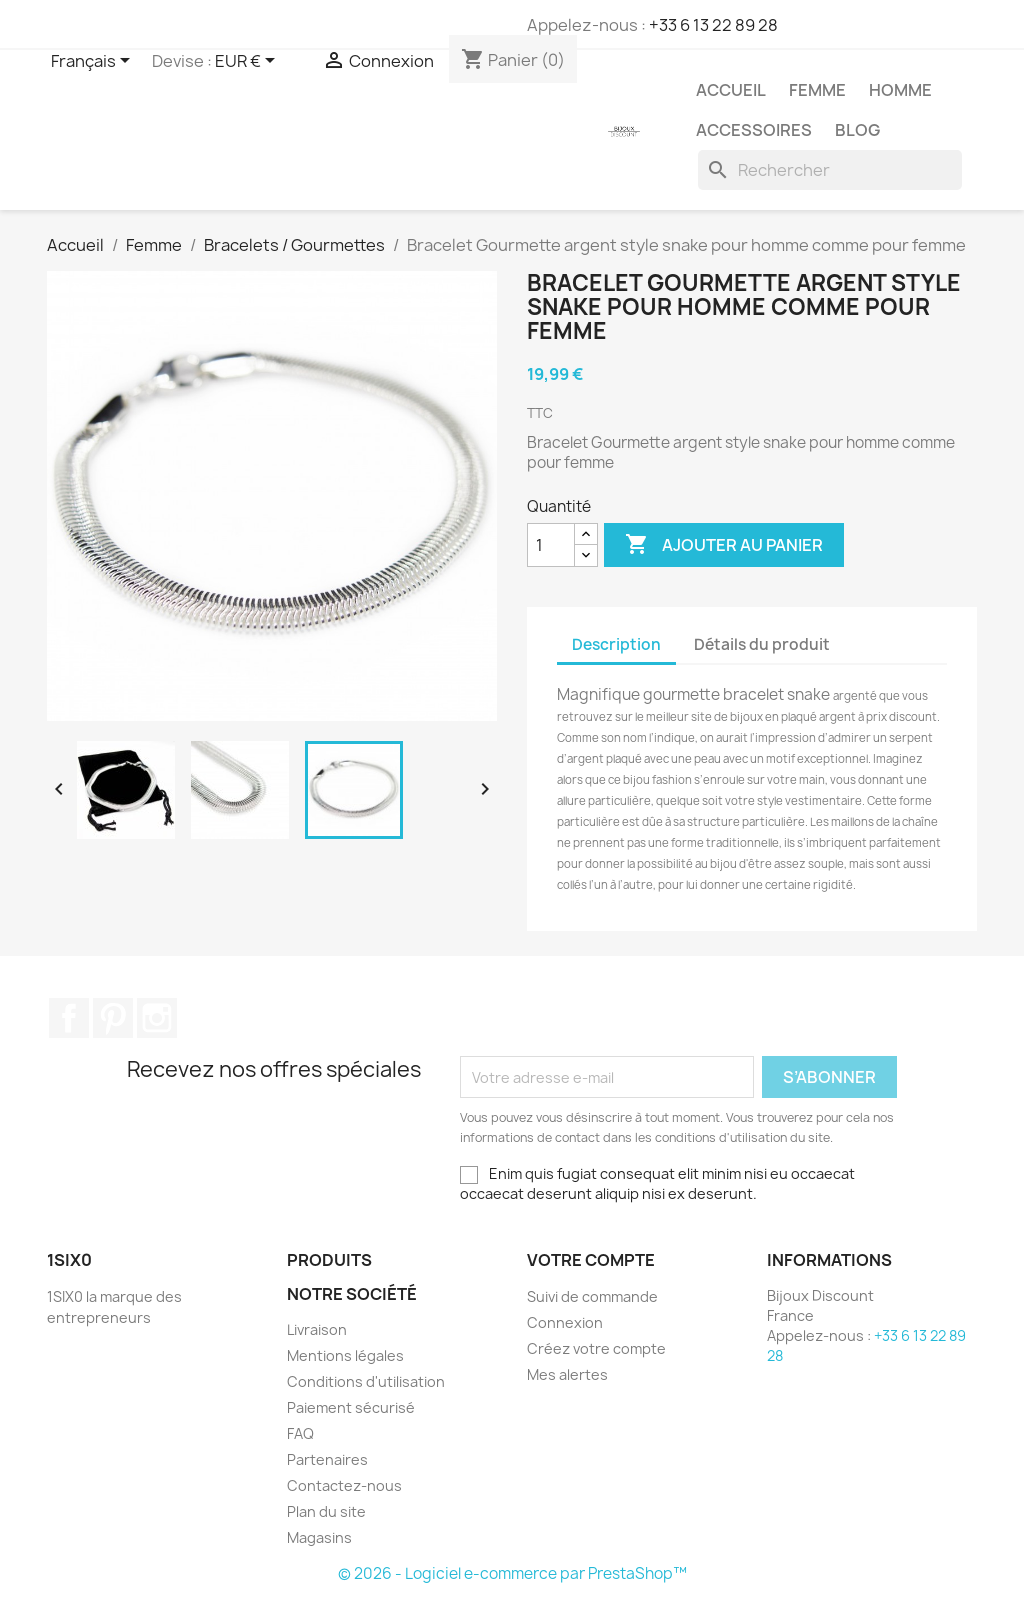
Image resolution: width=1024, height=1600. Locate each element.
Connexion (565, 1322)
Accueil (731, 90)
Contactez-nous (344, 1485)
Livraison (317, 1329)
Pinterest (113, 1018)
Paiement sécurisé (351, 1407)
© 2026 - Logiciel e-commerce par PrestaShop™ (512, 1573)
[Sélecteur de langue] (94, 62)
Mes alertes (567, 1374)
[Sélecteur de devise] (248, 62)
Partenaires (327, 1459)
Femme (817, 90)
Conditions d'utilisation (366, 1381)
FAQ (300, 1433)
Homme (900, 90)
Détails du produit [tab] (762, 644)
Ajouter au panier (724, 545)
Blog (857, 130)
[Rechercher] (830, 170)
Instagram (157, 1018)
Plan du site (326, 1511)
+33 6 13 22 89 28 (713, 25)
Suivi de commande (592, 1296)
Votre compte (591, 1260)
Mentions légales (345, 1355)
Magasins (319, 1537)
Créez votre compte (596, 1348)
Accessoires (754, 130)
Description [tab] (616, 644)
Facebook (69, 1018)
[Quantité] (551, 545)
